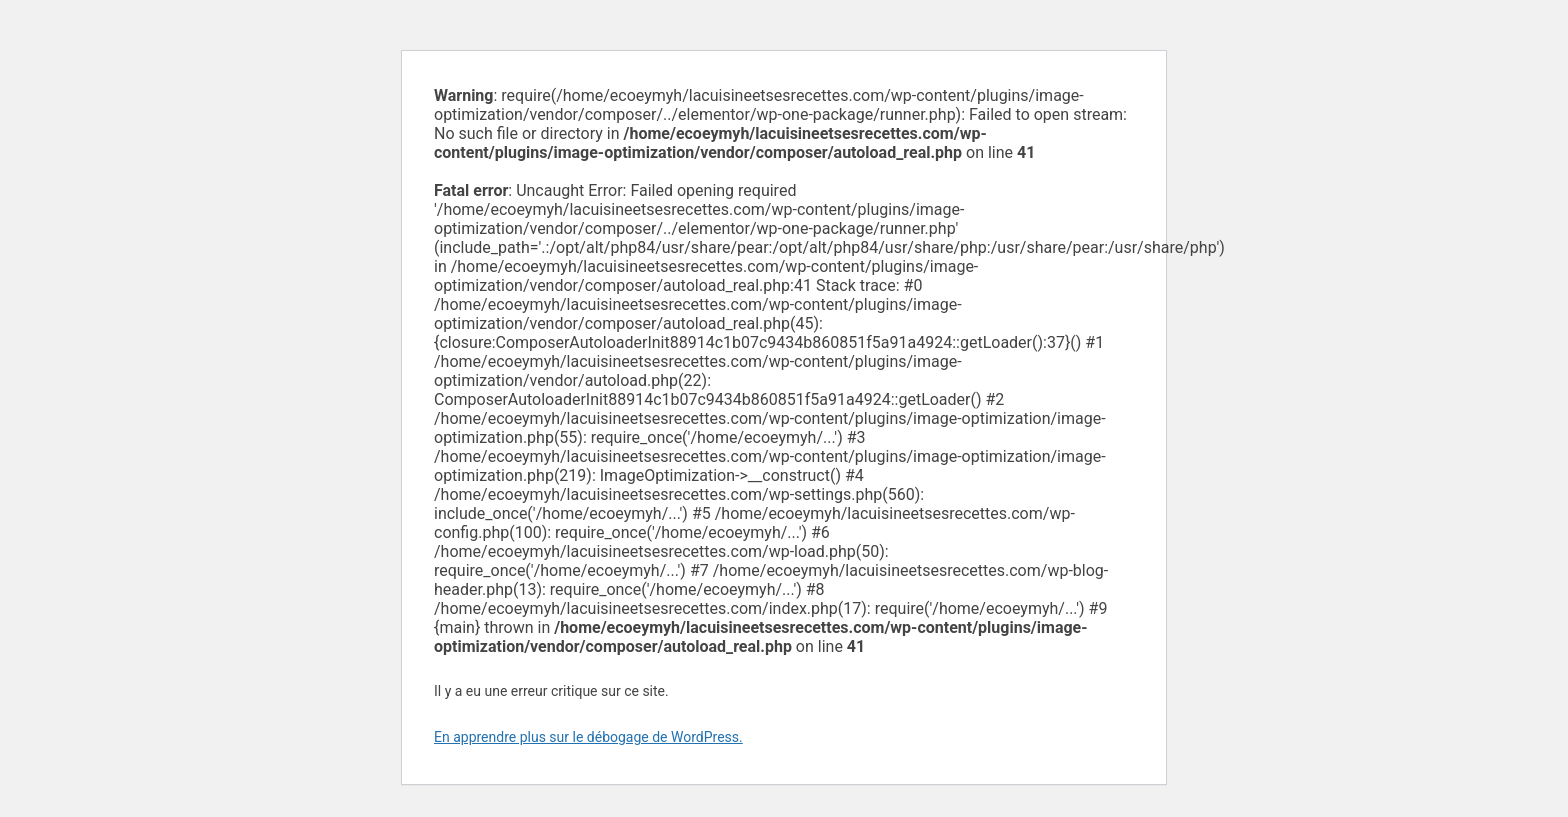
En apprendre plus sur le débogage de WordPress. (588, 737)
